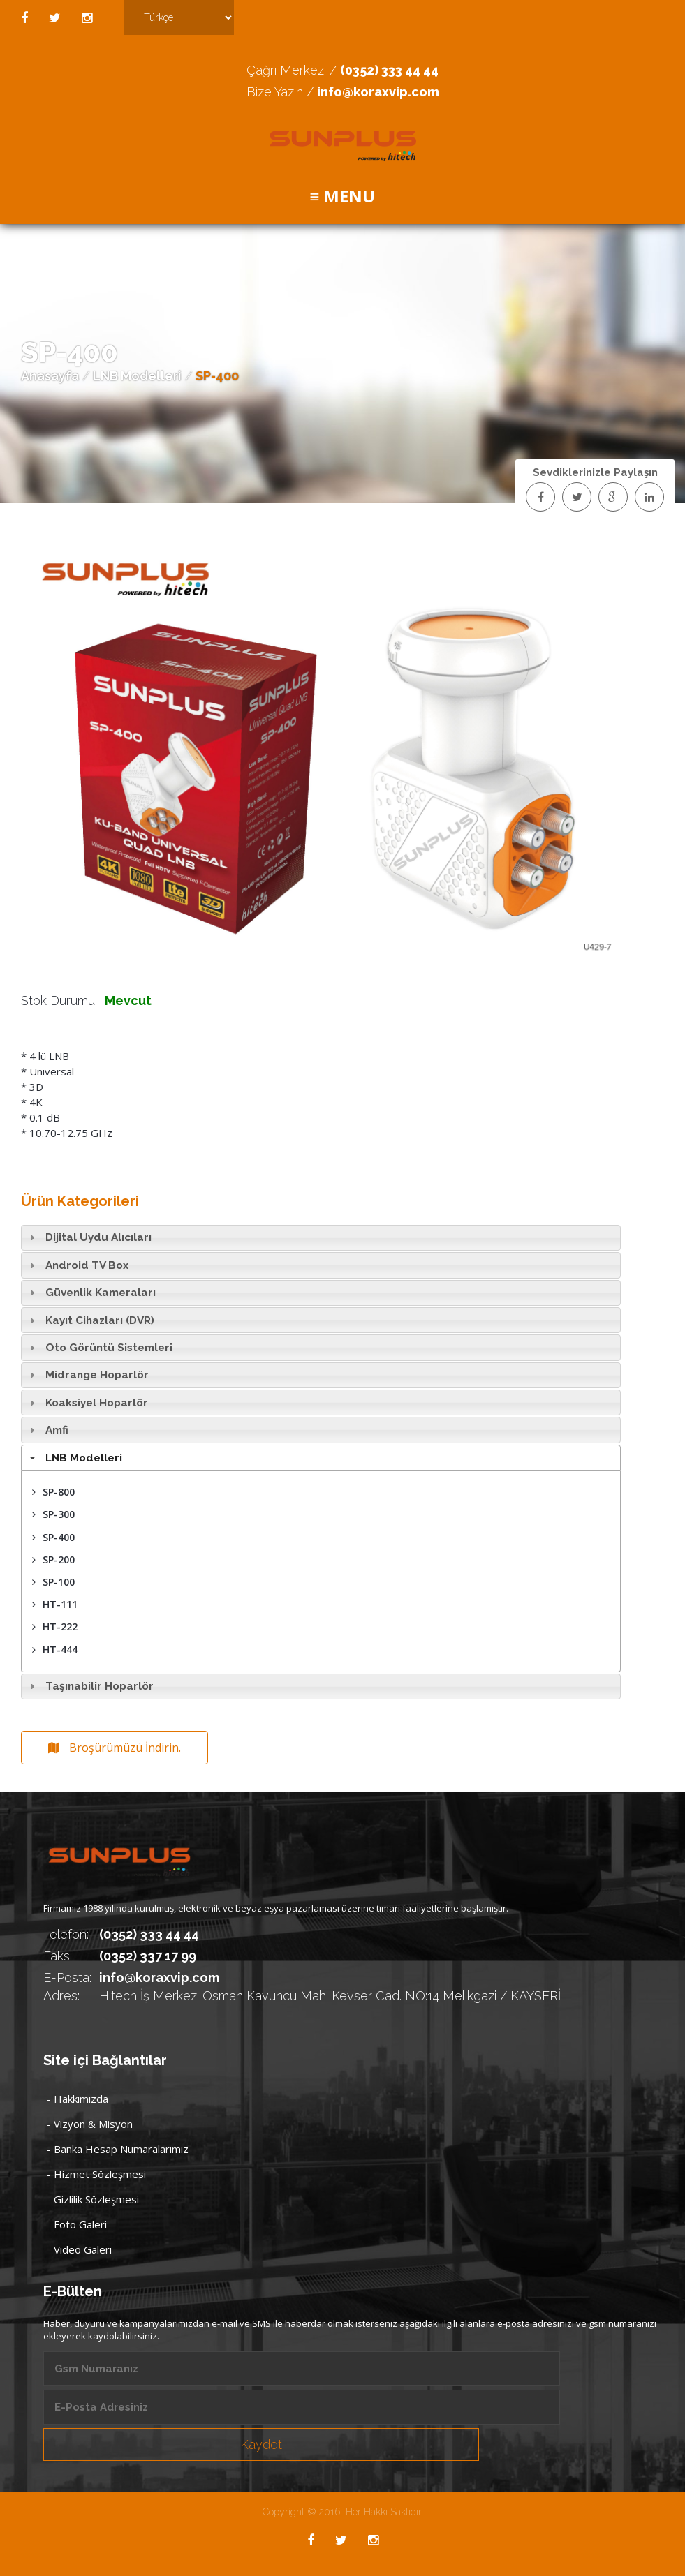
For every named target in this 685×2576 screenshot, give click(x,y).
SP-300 (53, 1514)
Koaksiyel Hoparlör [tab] (87, 1403)
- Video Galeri (79, 2249)
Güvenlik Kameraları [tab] (91, 1292)
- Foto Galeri (77, 2224)
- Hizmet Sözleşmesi (96, 2174)
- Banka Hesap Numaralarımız (118, 2149)
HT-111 (55, 1604)
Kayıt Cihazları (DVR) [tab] (90, 1320)
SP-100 (53, 1581)
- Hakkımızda (77, 2099)
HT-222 (55, 1626)
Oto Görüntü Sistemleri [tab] (99, 1347)
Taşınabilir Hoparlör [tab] (90, 1686)
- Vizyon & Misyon (90, 2124)
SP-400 (53, 1537)
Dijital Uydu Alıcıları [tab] (89, 1237)
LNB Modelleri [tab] (74, 1458)
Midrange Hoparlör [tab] (87, 1375)
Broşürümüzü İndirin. (114, 1747)
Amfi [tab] (47, 1430)
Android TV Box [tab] (77, 1265)
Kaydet (261, 2444)
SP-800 (53, 1491)
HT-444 (55, 1649)
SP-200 (53, 1559)
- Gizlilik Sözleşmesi (93, 2199)
